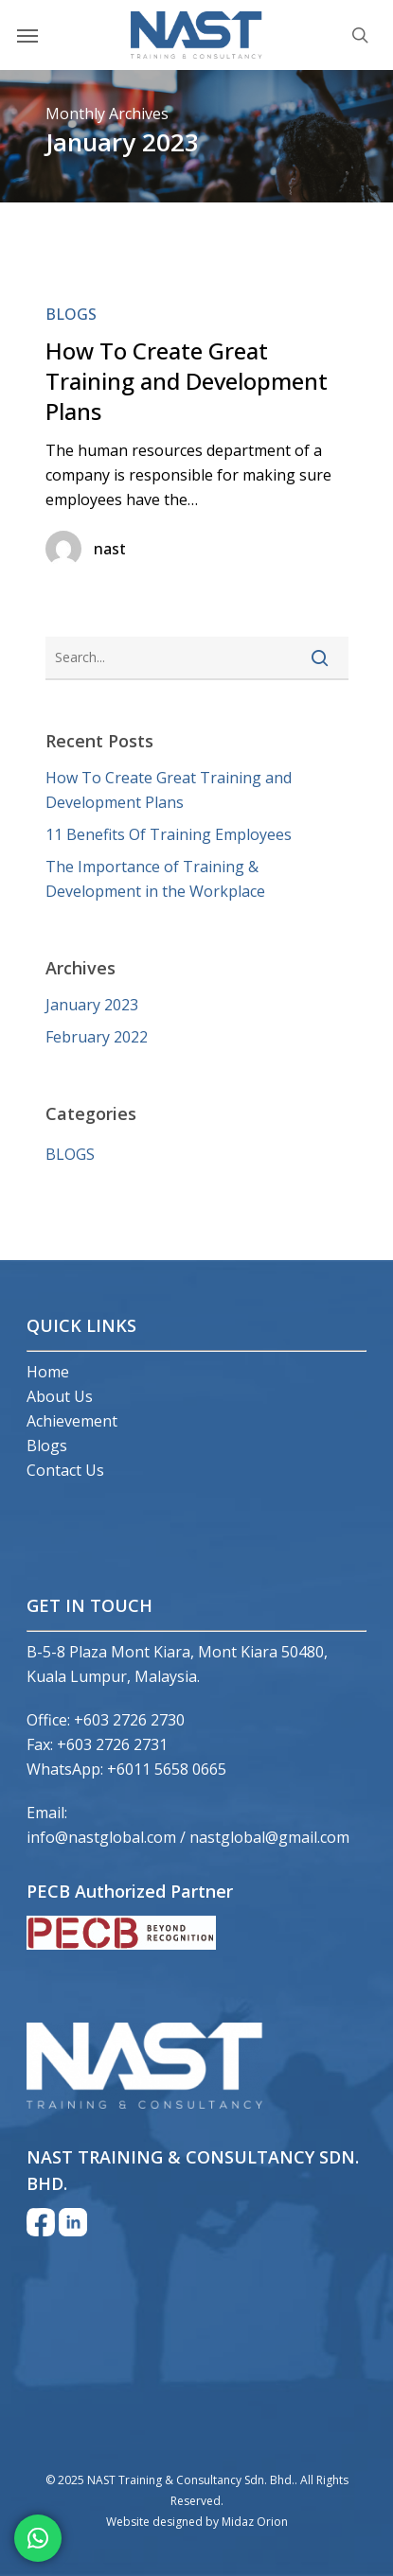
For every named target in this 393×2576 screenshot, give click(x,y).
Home (48, 1371)
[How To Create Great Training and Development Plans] (196, 444)
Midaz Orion (255, 2522)
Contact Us (65, 1470)
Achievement (72, 1421)
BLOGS (71, 314)
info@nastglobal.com (101, 1837)
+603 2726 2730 (129, 1719)
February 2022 (96, 1036)
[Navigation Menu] (27, 35)
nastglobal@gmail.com (269, 1837)
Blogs (47, 1445)
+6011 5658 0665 (166, 1769)
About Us (60, 1396)
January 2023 (91, 1004)
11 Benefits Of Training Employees (168, 834)
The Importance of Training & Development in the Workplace (155, 879)
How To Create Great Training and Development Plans (168, 790)
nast (110, 548)
